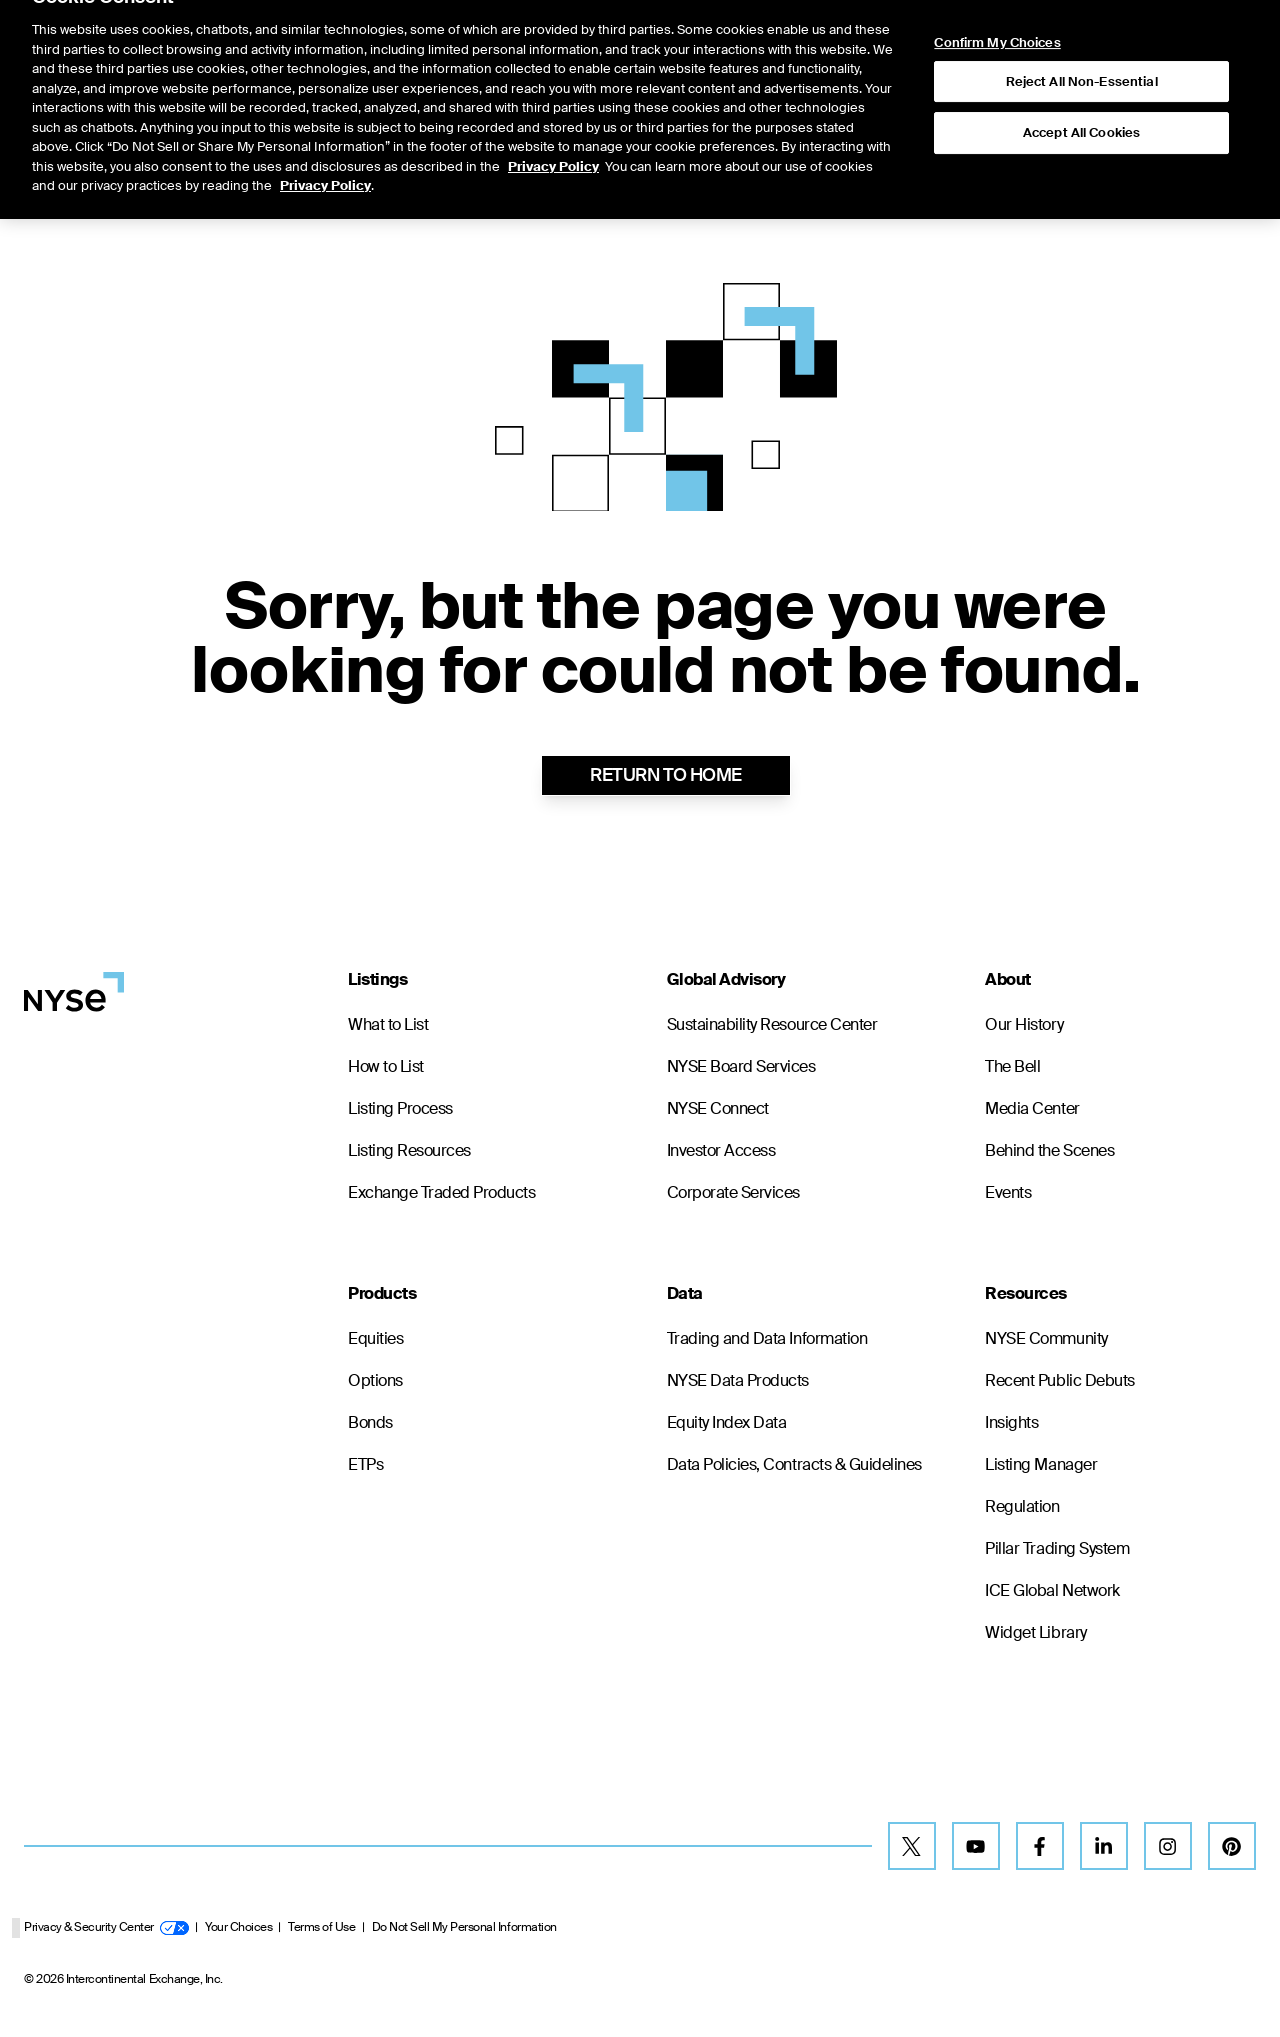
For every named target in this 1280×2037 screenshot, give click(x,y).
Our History (1024, 1024)
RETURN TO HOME (665, 775)
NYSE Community (1046, 1338)
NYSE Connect (718, 1108)
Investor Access (721, 1150)
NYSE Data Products (738, 1380)
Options (375, 1380)
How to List (386, 1066)
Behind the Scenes (1049, 1150)
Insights (1011, 1422)
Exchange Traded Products (441, 1192)
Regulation (1022, 1506)
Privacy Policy (553, 125)
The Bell (1012, 1066)
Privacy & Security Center (106, 1927)
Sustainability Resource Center (772, 1024)
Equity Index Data (727, 1422)
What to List (388, 1024)
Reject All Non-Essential (1082, 40)
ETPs (365, 1464)
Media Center (1032, 1108)
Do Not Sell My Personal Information (464, 1927)
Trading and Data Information (767, 1338)
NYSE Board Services (741, 1066)
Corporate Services (733, 1192)
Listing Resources (409, 1150)
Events (1008, 1192)
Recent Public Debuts (1059, 1380)
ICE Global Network (1052, 1590)
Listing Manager (1041, 1464)
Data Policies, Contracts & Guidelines (794, 1464)
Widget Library (1035, 1632)
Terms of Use (321, 1927)
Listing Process (400, 1108)
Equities (375, 1338)
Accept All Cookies (1081, 91)
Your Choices (238, 1927)
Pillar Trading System (1057, 1548)
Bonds (370, 1422)
